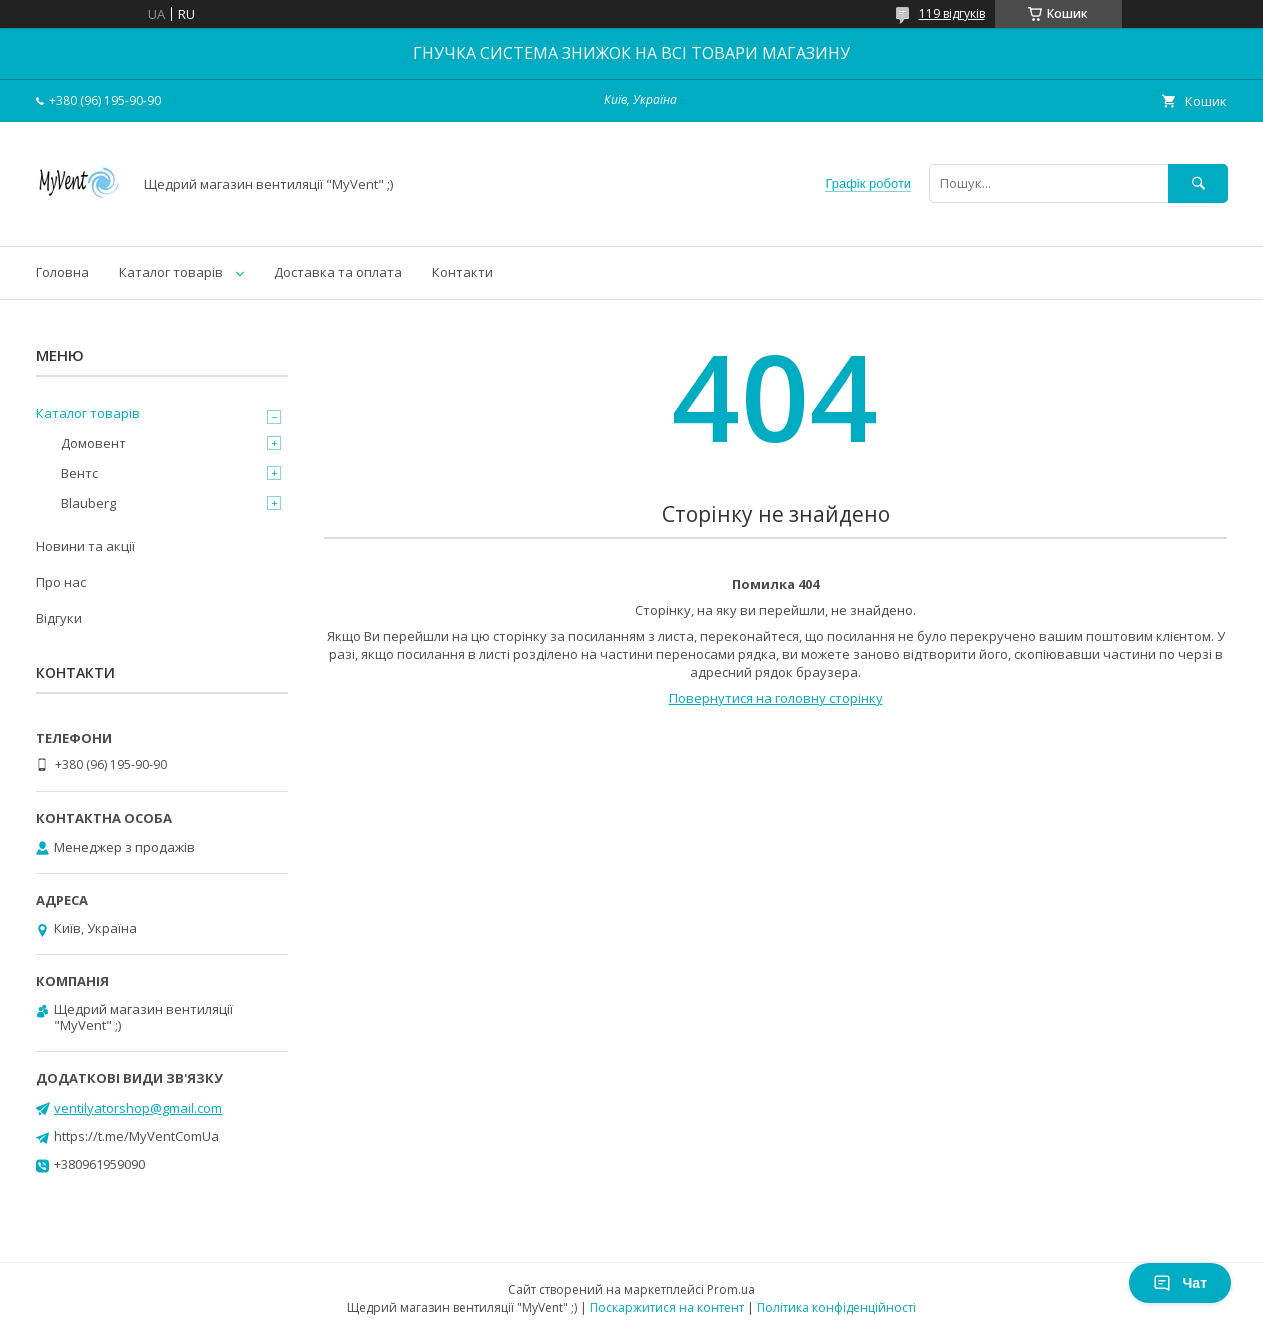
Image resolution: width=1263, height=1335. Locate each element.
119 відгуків (952, 13)
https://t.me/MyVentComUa (136, 1136)
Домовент (93, 443)
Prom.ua (731, 1289)
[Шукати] (1198, 183)
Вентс (79, 473)
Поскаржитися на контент (667, 1307)
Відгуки (59, 618)
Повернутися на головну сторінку (776, 698)
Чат (1180, 1283)
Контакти (462, 272)
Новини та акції (85, 546)
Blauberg (88, 503)
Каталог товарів (171, 272)
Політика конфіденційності (836, 1307)
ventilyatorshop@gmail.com (138, 1108)
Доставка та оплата (338, 272)
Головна (62, 272)
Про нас (61, 582)
